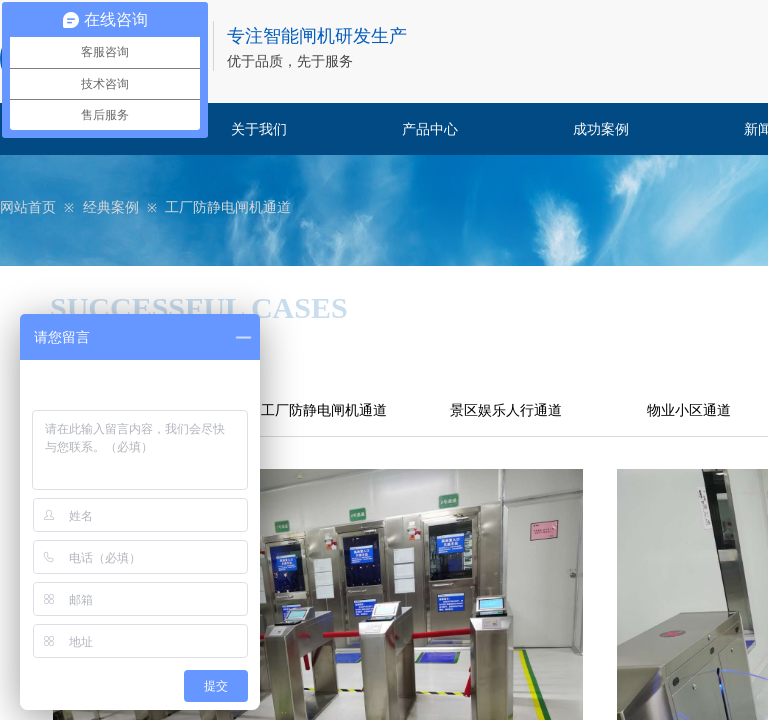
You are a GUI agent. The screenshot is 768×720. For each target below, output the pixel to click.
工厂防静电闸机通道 (228, 207)
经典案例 (111, 207)
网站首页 (28, 207)
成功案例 (601, 129)
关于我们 (259, 129)
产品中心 (430, 129)
